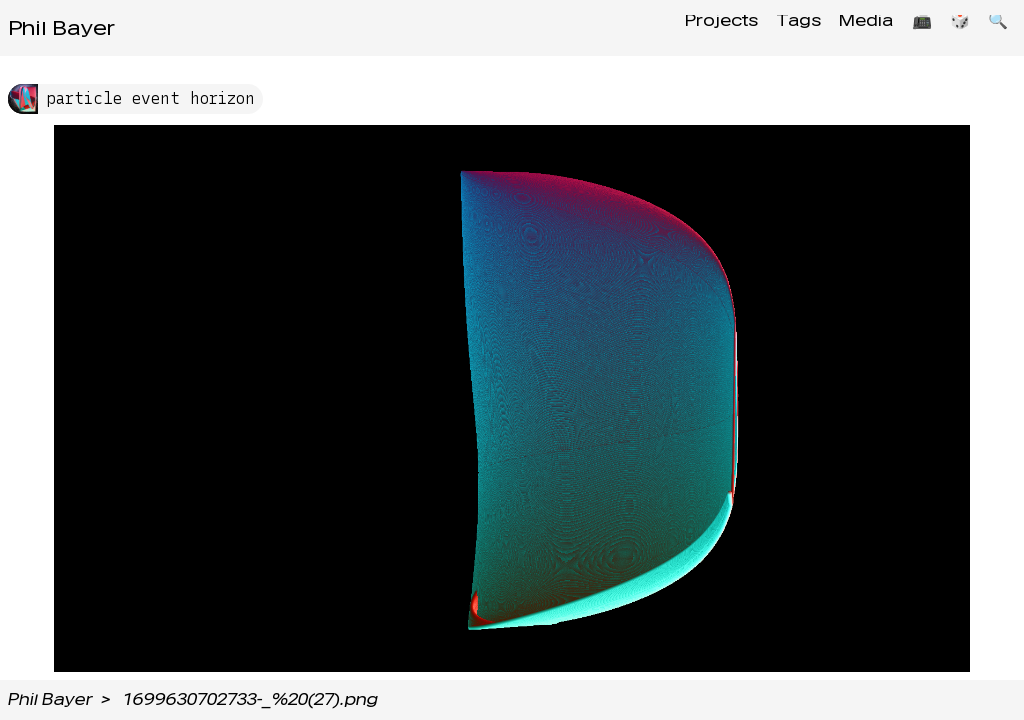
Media (849, 27)
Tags (775, 27)
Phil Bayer (61, 28)
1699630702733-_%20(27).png (250, 699)
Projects (692, 27)
